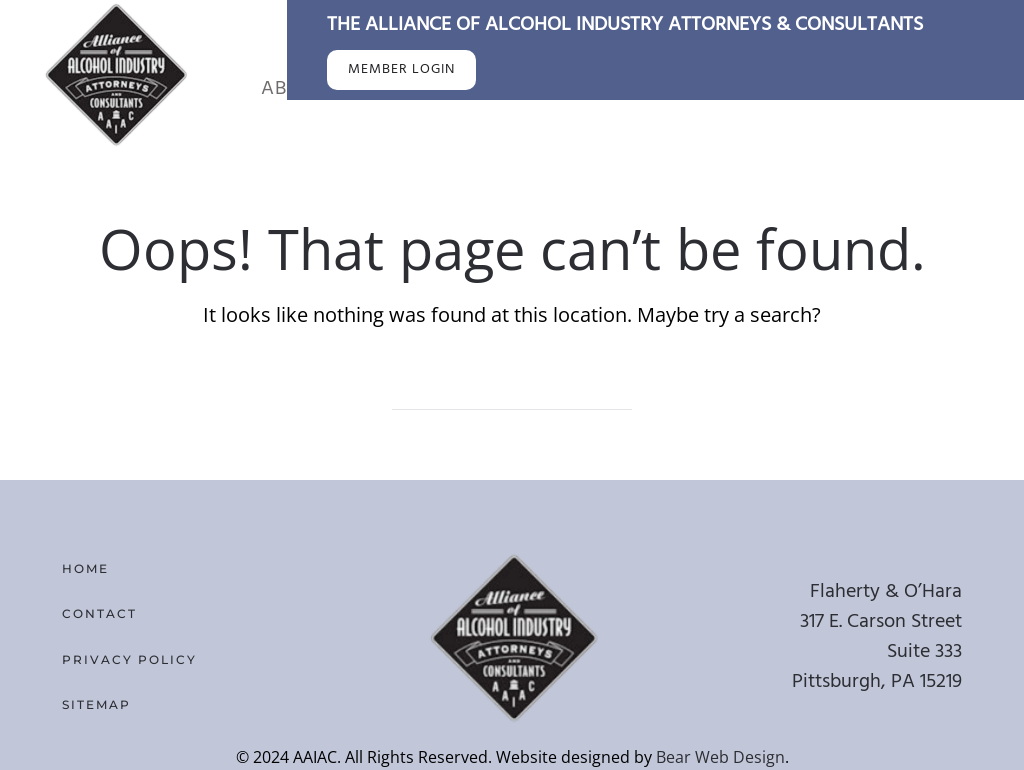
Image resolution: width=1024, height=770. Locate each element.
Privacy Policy (129, 659)
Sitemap (96, 704)
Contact (99, 613)
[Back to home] (115, 74)
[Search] (512, 390)
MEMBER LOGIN (401, 69)
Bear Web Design (720, 757)
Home (85, 568)
